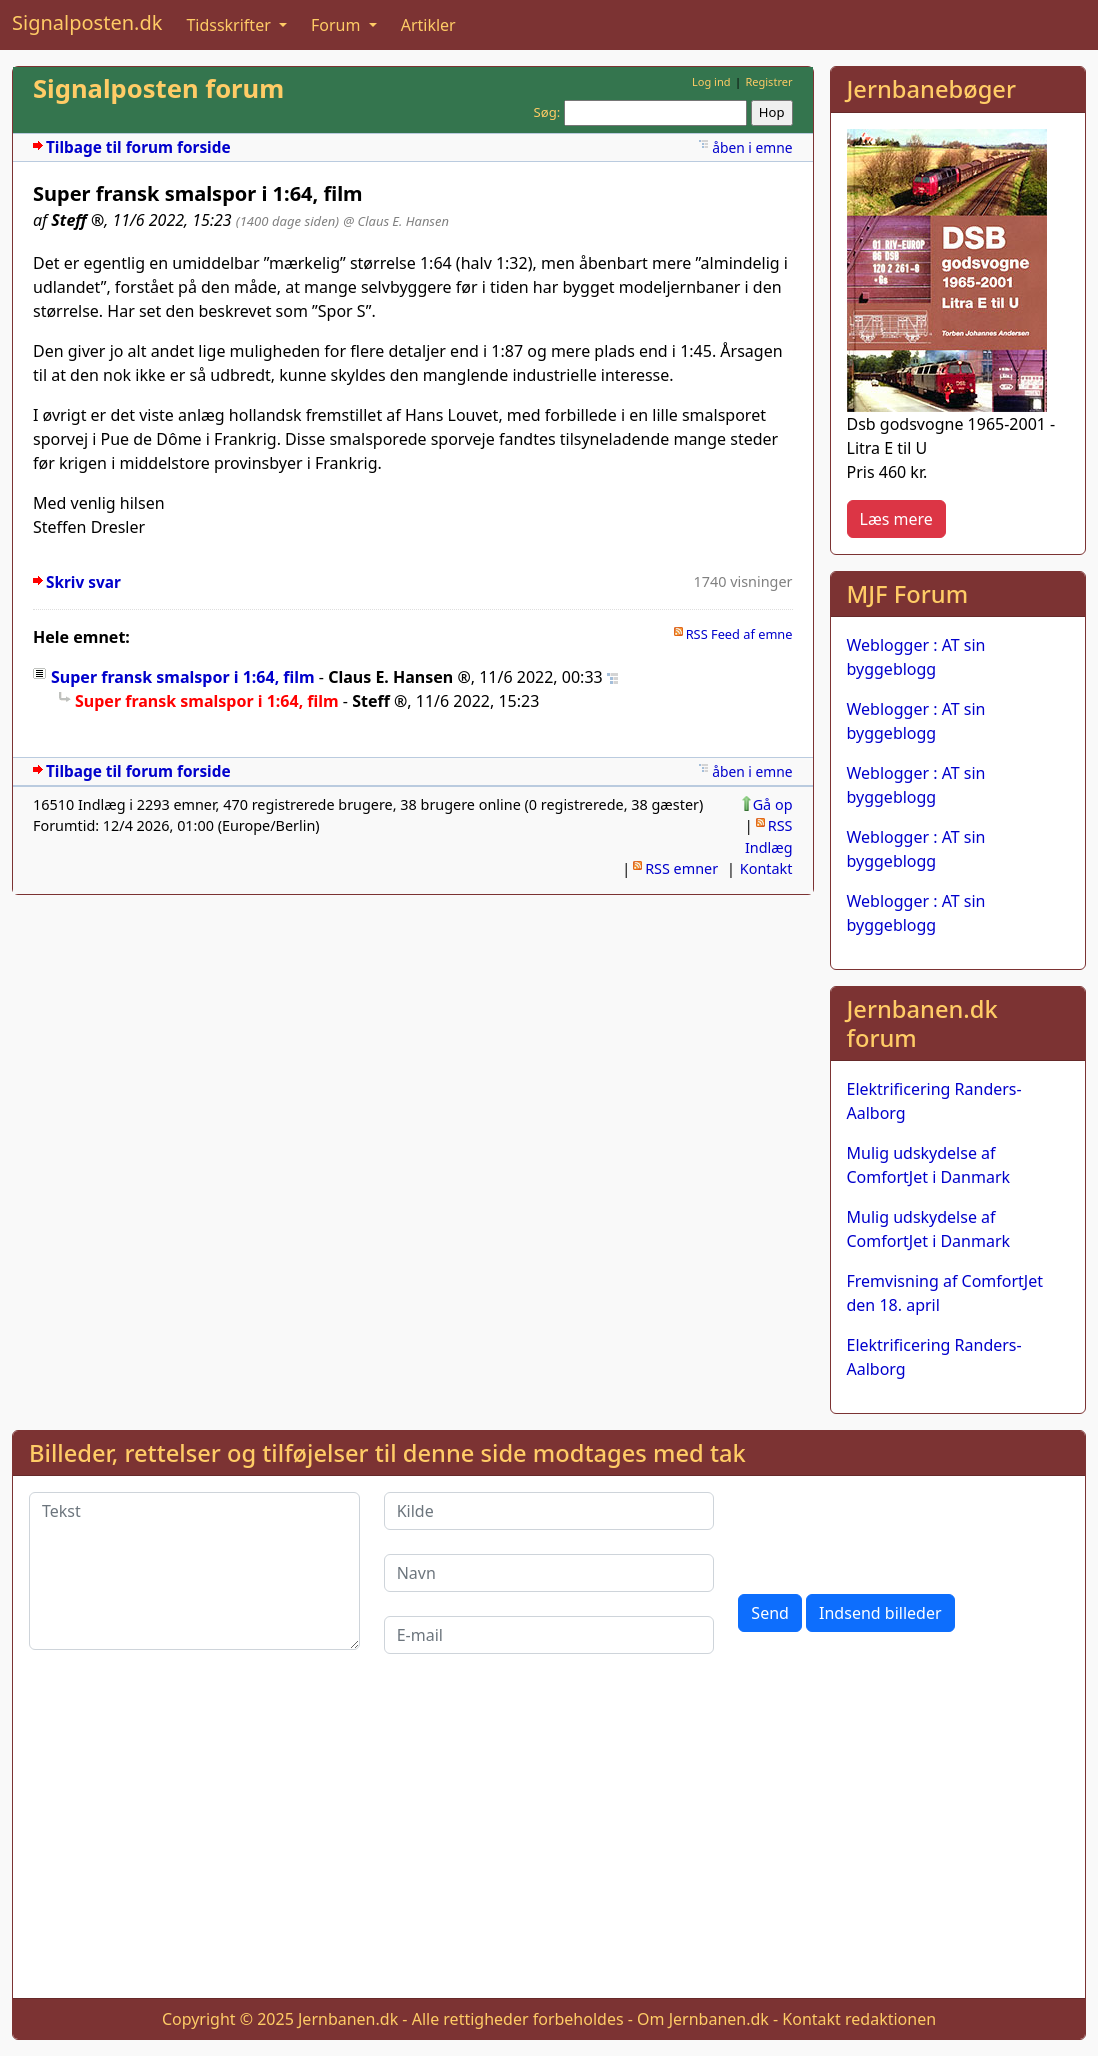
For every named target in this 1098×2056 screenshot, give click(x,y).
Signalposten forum (158, 88)
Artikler (428, 25)
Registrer (768, 81)
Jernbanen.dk (348, 2019)
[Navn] (549, 1573)
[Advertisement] (549, 1842)
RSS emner (681, 868)
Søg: (547, 112)
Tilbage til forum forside (138, 147)
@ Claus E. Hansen (396, 221)
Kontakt (766, 868)
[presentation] (890, 1531)
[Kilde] (549, 1511)
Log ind (711, 81)
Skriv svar (83, 582)
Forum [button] (338, 25)
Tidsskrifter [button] (230, 25)
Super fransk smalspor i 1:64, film (183, 677)
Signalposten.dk (87, 22)
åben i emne (752, 147)
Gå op (773, 804)
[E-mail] (549, 1635)
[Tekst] (194, 1571)
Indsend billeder (880, 1613)
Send (770, 1613)
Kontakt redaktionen (859, 2019)
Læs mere (896, 519)
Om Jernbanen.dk (703, 2019)
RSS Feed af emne (739, 634)
